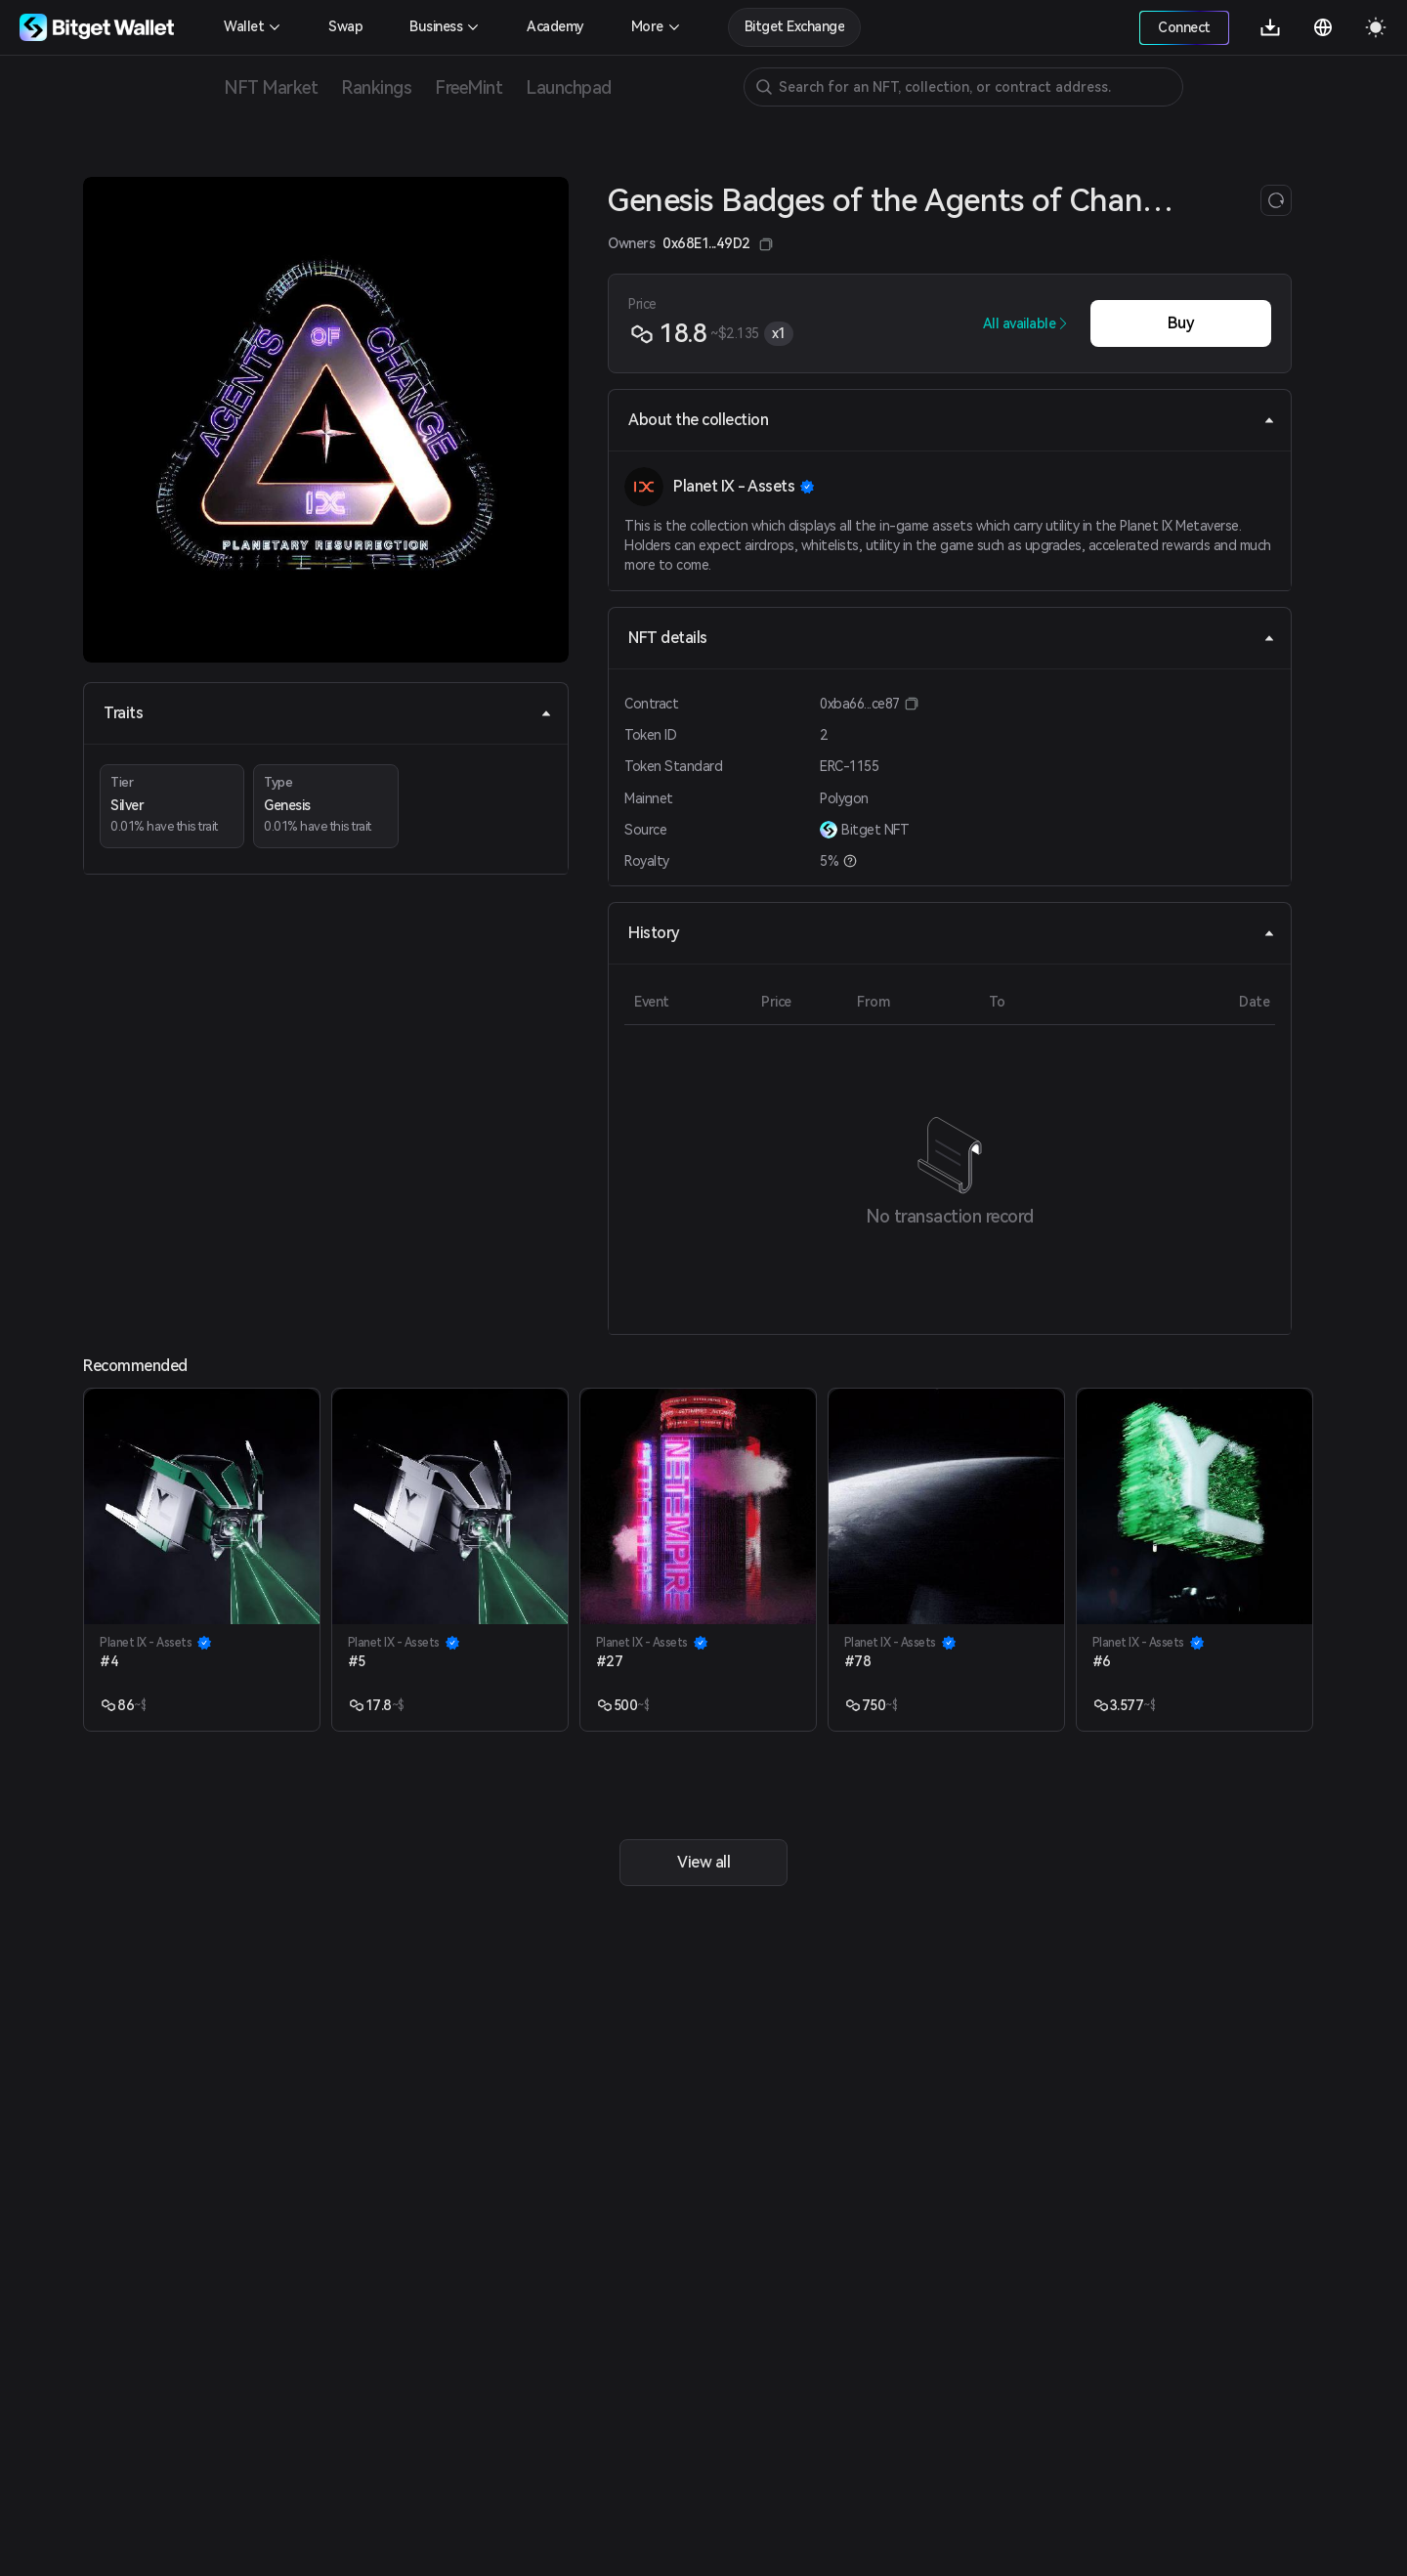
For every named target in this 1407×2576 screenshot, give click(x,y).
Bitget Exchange (795, 26)
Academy (555, 26)
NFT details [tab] (951, 637)
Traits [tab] (328, 713)
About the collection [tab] (951, 419)
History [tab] (951, 932)
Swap (345, 26)
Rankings (376, 87)
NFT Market (271, 87)
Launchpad (569, 87)
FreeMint (468, 87)
